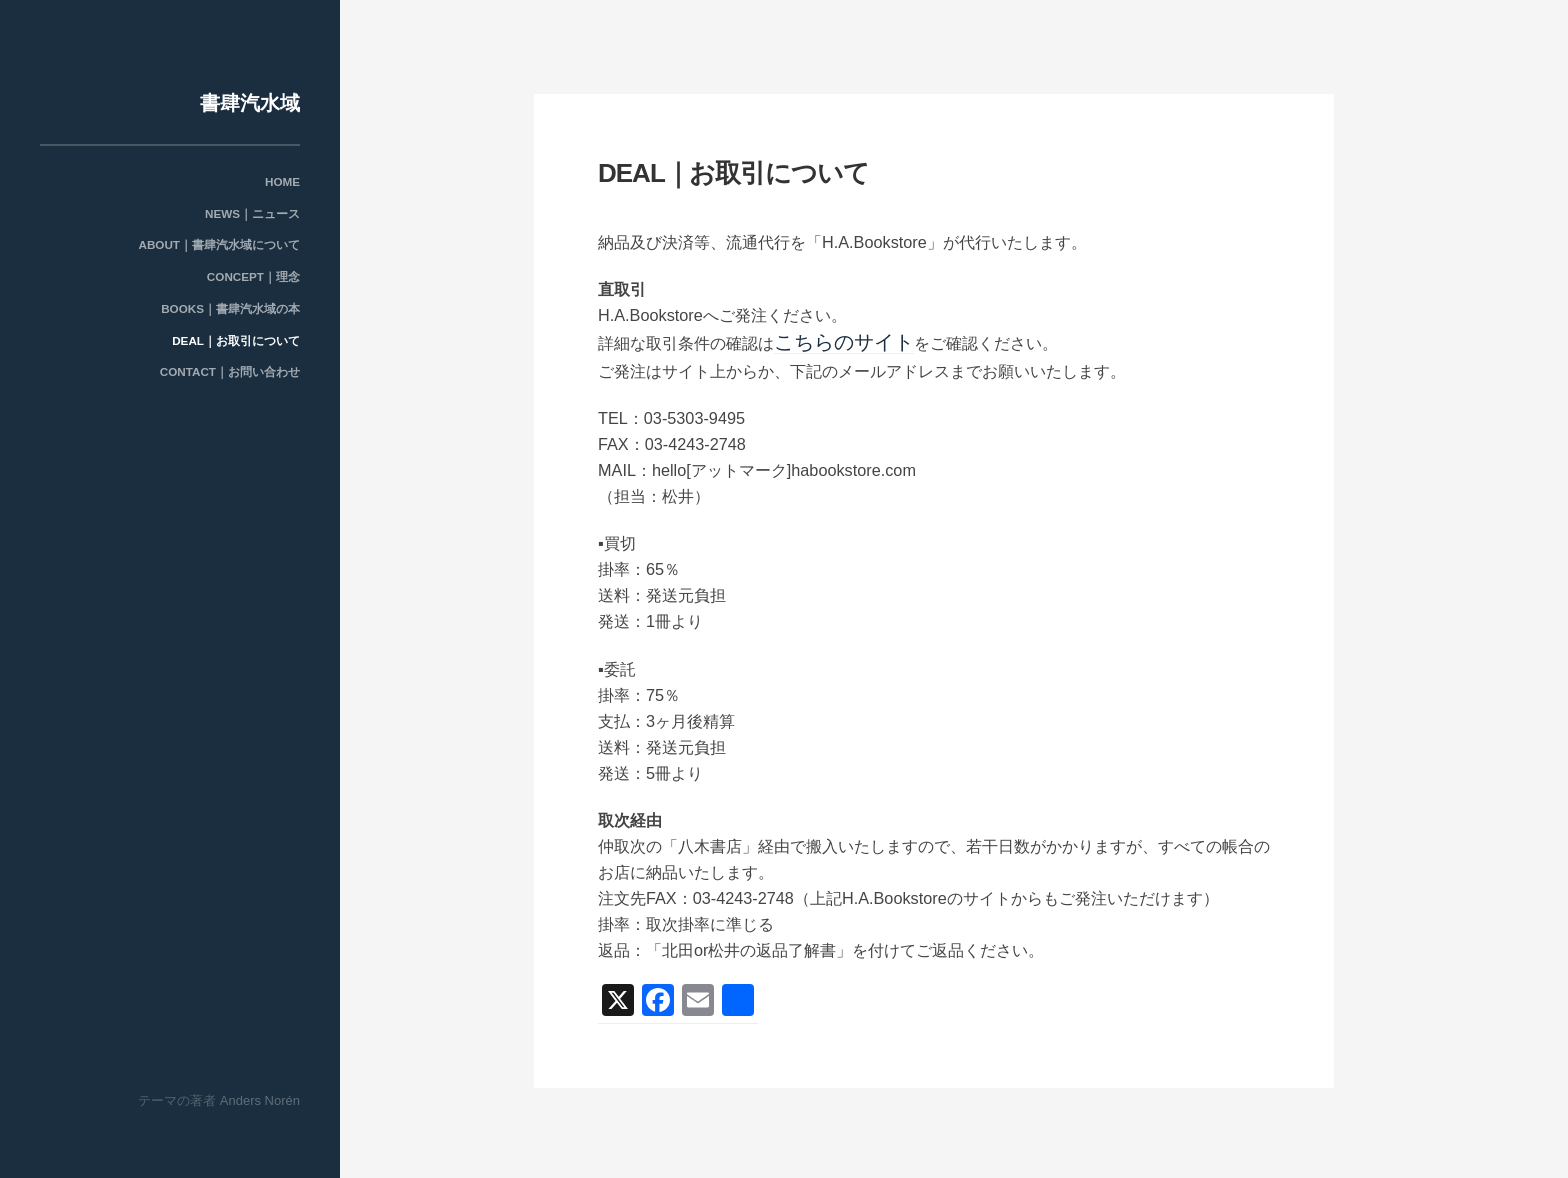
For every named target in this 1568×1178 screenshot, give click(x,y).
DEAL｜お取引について (236, 340)
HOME (282, 182)
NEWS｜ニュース (252, 213)
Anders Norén (260, 1100)
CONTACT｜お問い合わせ (230, 372)
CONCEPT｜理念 (253, 277)
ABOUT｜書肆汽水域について (219, 245)
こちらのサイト (830, 341)
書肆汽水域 (250, 103)
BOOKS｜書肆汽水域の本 (230, 308)
